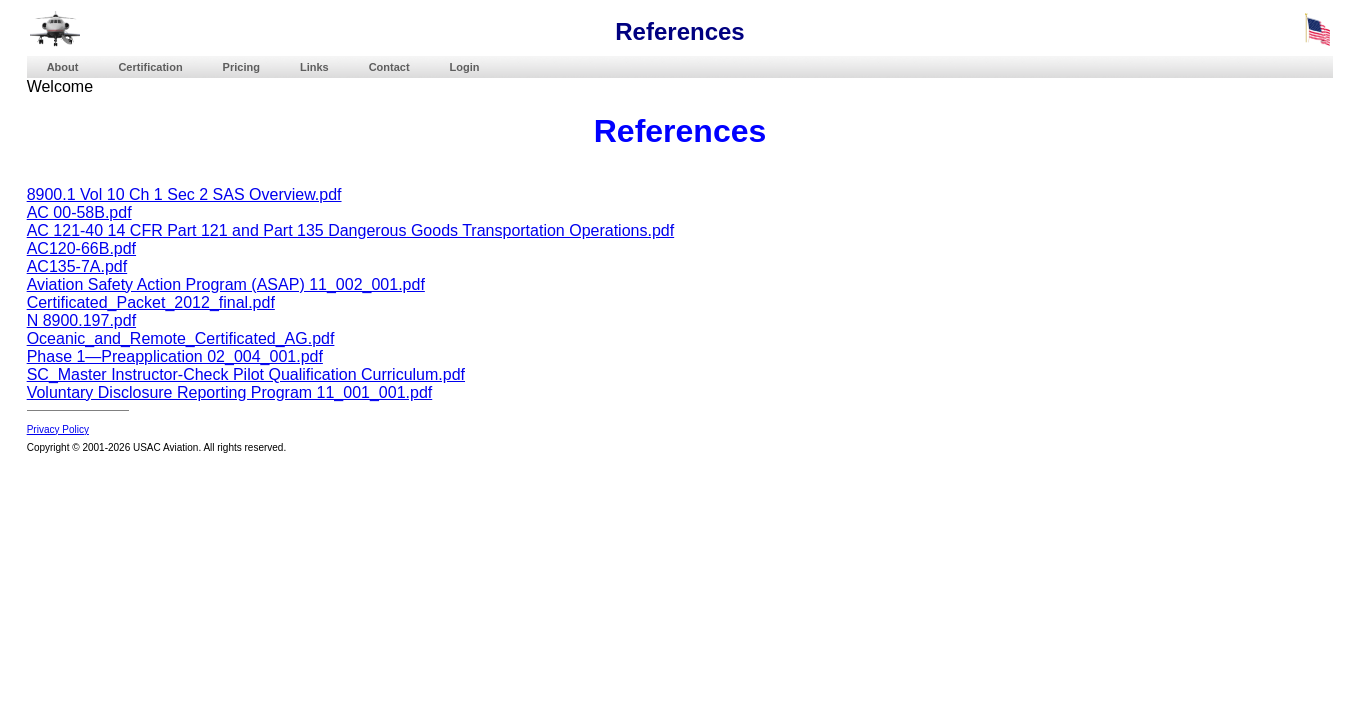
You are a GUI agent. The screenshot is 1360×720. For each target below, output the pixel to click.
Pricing (241, 67)
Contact (389, 67)
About (63, 67)
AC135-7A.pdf (77, 266)
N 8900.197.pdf (81, 320)
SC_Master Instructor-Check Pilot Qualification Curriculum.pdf (246, 374)
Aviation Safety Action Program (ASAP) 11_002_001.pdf (226, 284)
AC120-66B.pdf (81, 248)
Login (465, 67)
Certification (150, 67)
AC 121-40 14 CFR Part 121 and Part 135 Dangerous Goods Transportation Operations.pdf (351, 230)
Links (314, 67)
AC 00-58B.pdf (79, 212)
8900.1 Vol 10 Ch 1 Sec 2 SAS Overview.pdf (184, 194)
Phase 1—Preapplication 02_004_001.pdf (175, 356)
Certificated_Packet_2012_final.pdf (151, 302)
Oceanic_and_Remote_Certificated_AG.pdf (181, 338)
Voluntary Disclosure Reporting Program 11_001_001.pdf (230, 392)
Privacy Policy (58, 429)
